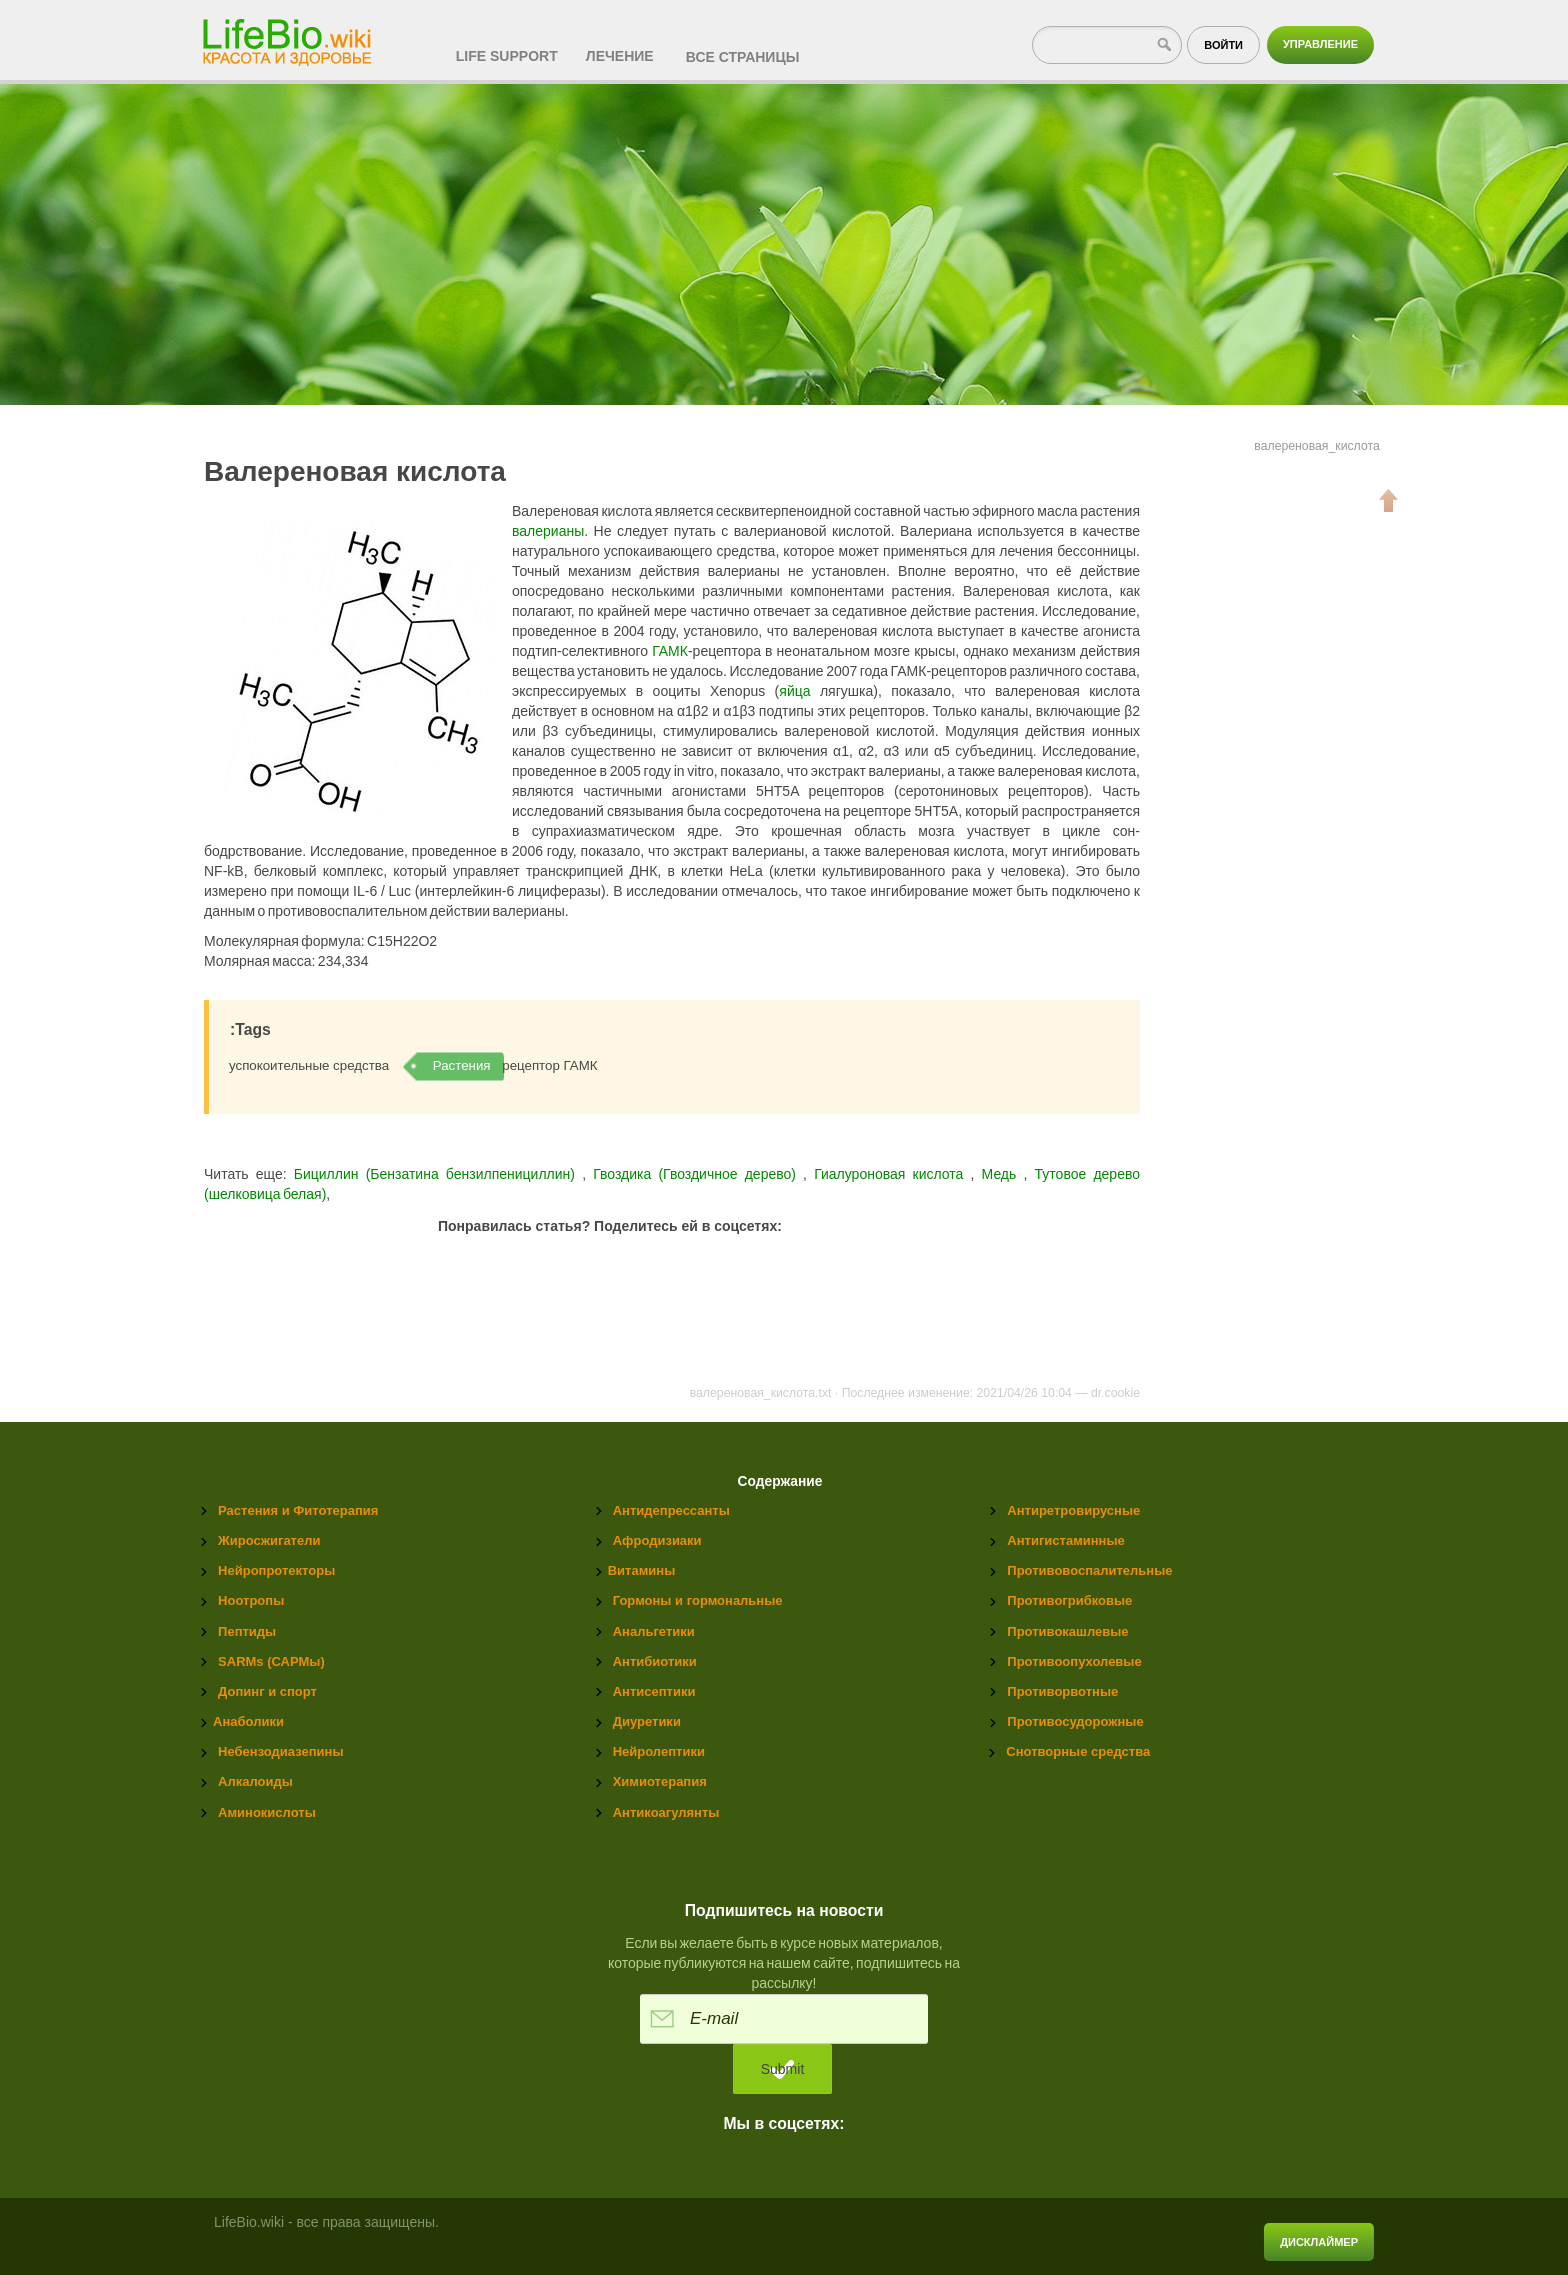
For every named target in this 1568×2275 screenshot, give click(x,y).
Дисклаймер (1319, 2242)
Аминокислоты (267, 1812)
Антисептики (654, 1691)
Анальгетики (654, 1631)
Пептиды (247, 1631)
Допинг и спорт (267, 1691)
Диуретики (647, 1721)
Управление (1320, 44)
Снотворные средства (1078, 1751)
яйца (794, 691)
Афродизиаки (657, 1540)
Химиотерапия (660, 1781)
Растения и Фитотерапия (298, 1510)
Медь (1003, 1174)
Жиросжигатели (269, 1540)
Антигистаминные (1065, 1540)
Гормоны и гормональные (698, 1600)
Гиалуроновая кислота (892, 1174)
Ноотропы (251, 1600)
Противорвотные (1062, 1691)
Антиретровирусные (1073, 1510)
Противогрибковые (1069, 1600)
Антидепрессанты (671, 1510)
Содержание (780, 1481)
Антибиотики (655, 1661)
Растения (462, 1065)
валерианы (548, 531)
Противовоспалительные (1089, 1570)
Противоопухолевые (1074, 1661)
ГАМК (670, 651)
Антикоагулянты (666, 1812)
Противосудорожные (1075, 1721)
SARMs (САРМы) (271, 1661)
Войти (1223, 45)
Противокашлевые (1067, 1631)
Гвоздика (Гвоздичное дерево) (698, 1174)
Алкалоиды (255, 1781)
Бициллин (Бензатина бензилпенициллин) (435, 1174)
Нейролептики (659, 1751)
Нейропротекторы (276, 1570)
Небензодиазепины (280, 1751)
